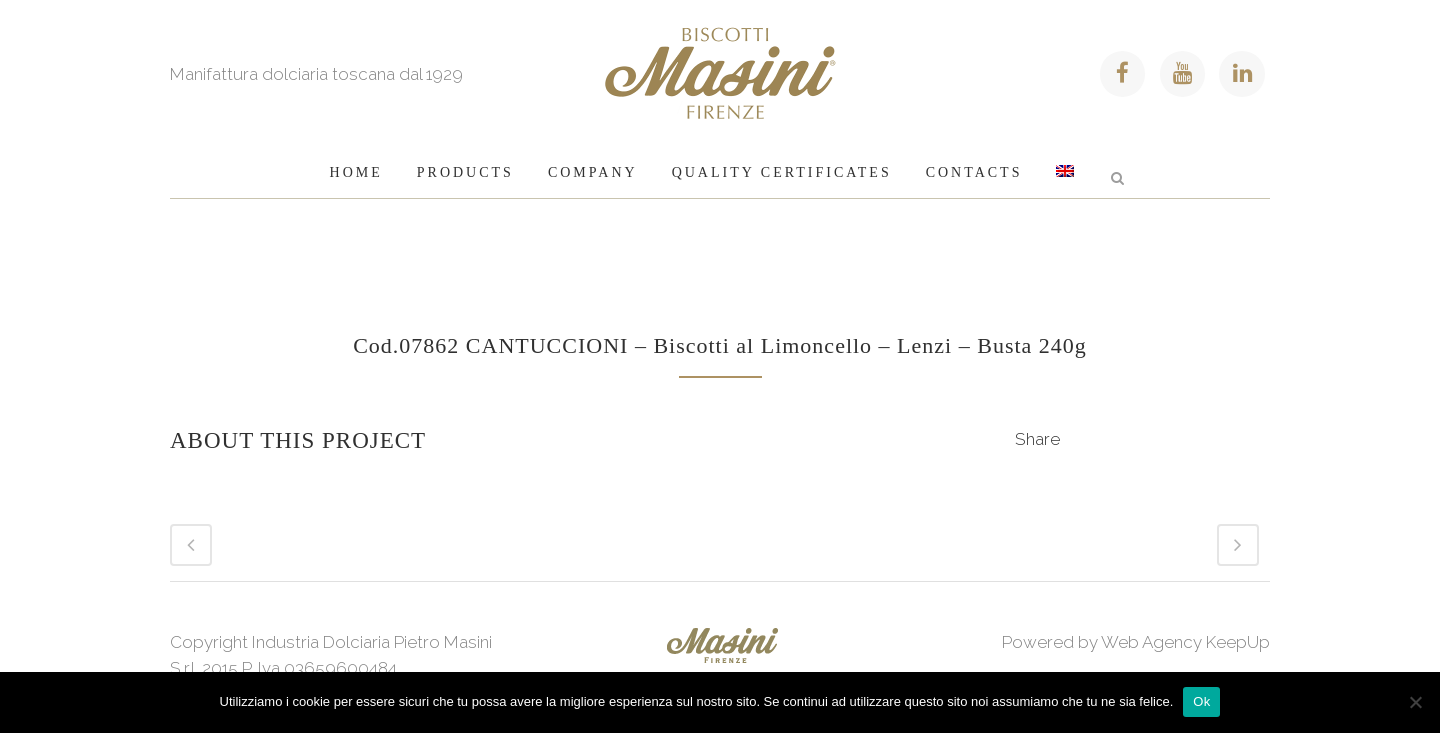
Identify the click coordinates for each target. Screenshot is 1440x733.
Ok (1201, 701)
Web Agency (1151, 642)
